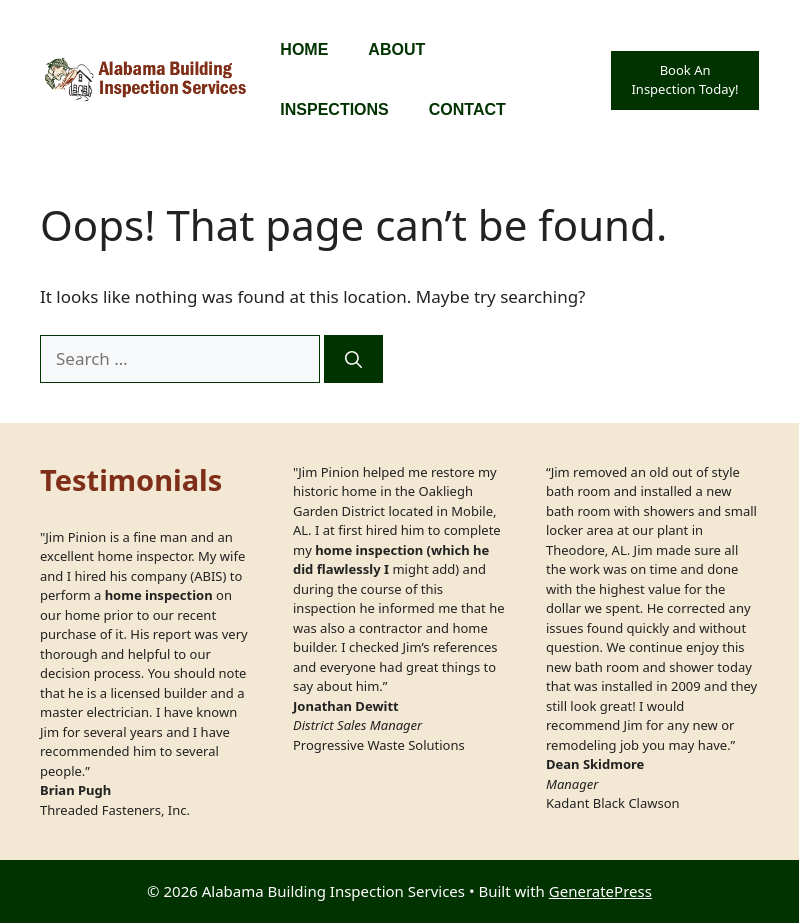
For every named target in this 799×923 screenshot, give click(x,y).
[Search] (353, 359)
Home (304, 49)
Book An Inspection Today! (684, 80)
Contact (467, 109)
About (396, 49)
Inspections (334, 109)
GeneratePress (600, 891)
